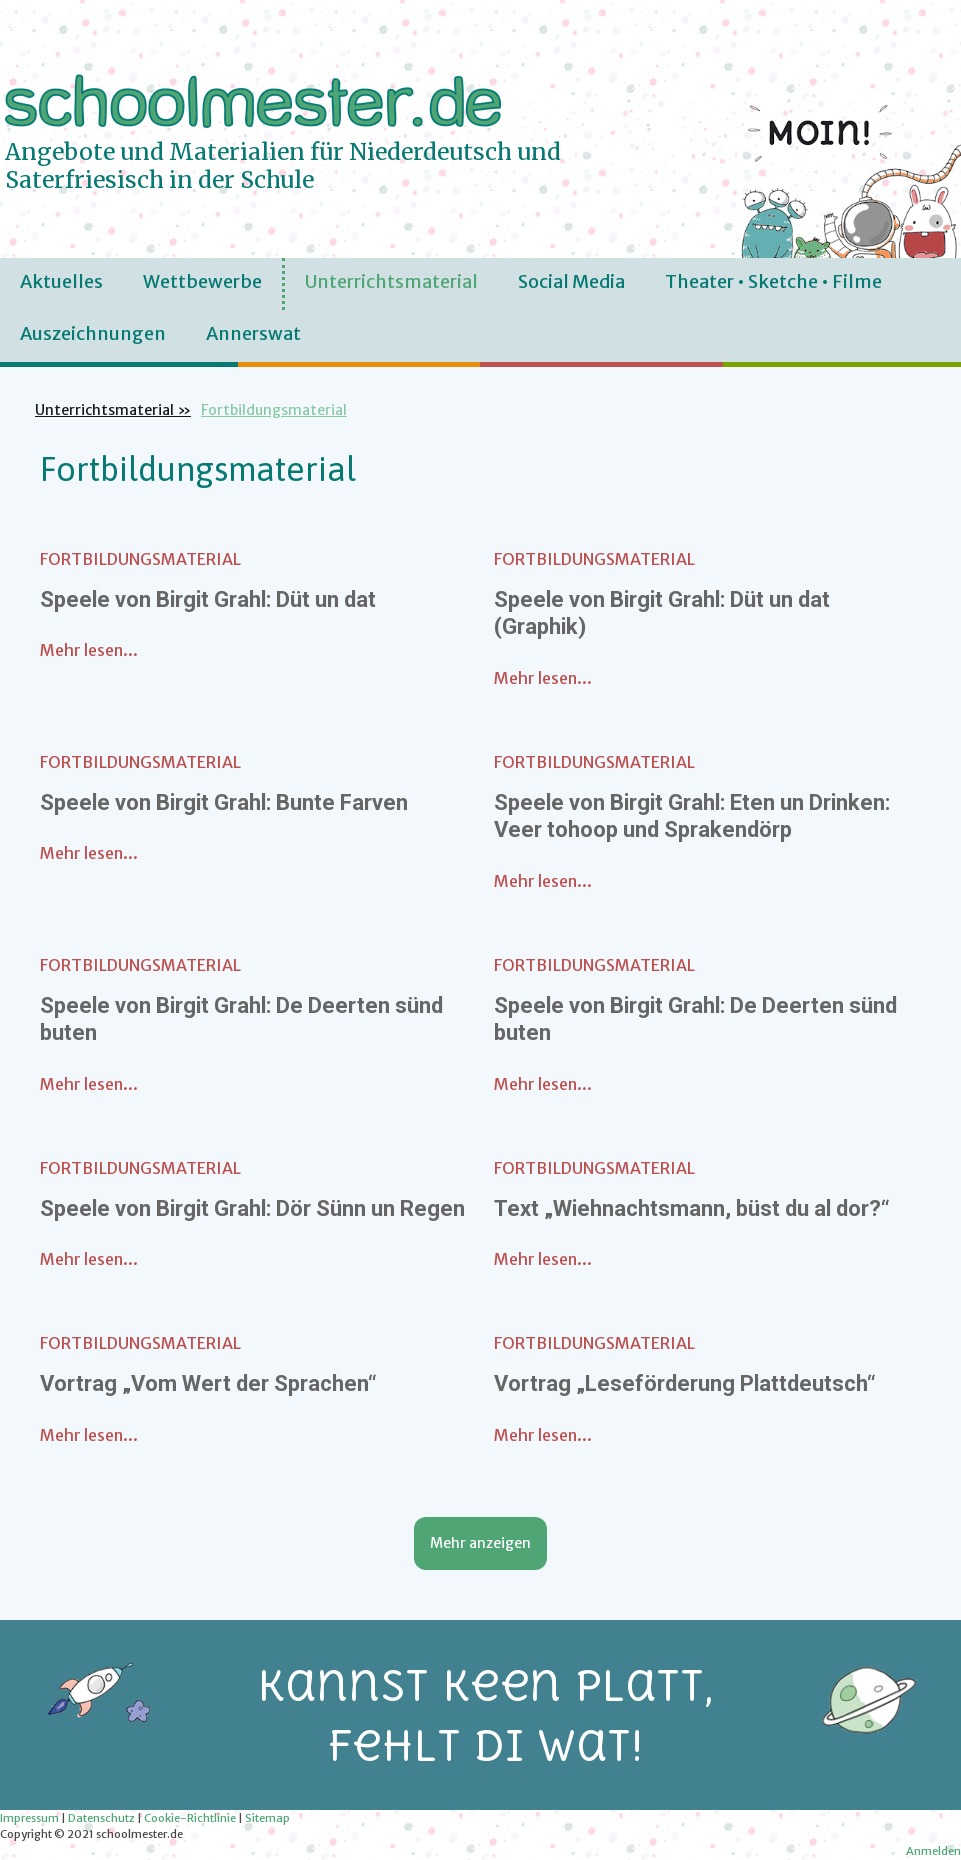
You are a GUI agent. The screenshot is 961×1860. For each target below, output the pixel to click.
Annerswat (253, 333)
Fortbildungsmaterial (140, 559)
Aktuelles (61, 281)
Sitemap (267, 1818)
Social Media (571, 281)
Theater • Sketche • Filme (773, 281)
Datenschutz (101, 1818)
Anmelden (933, 1851)
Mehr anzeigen (480, 1543)
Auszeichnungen (93, 333)
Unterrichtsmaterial (391, 281)
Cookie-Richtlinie (190, 1818)
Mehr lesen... (89, 650)
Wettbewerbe (202, 281)
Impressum (29, 1818)
